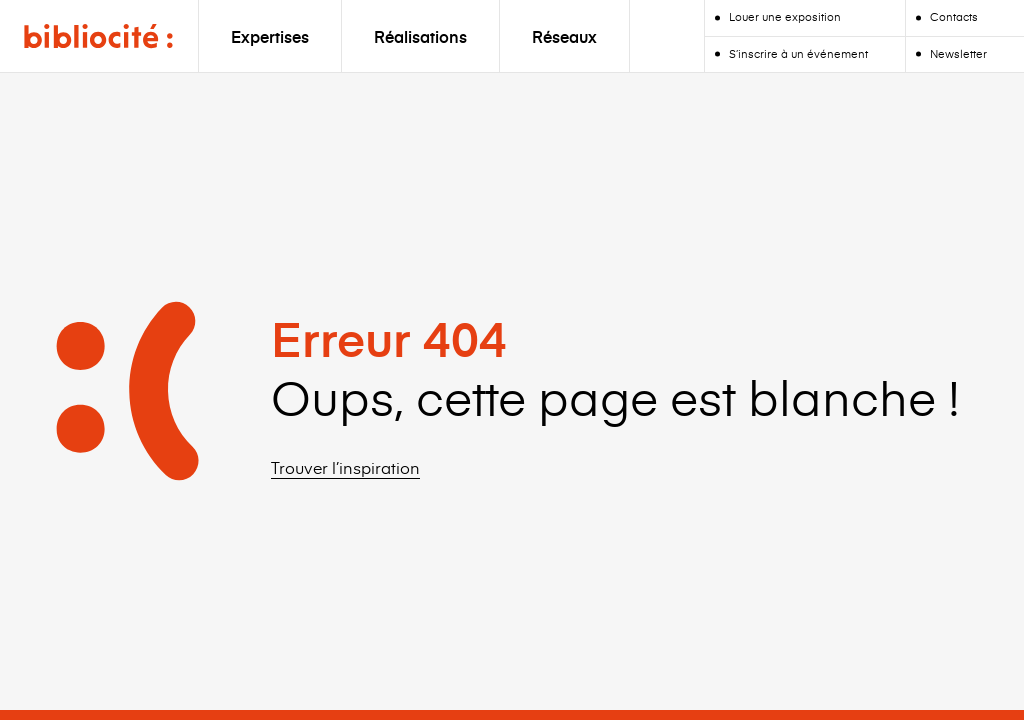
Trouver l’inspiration (345, 467)
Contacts (954, 16)
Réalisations (420, 36)
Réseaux (564, 36)
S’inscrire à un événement (798, 53)
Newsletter (958, 53)
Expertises (270, 36)
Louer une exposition (785, 16)
